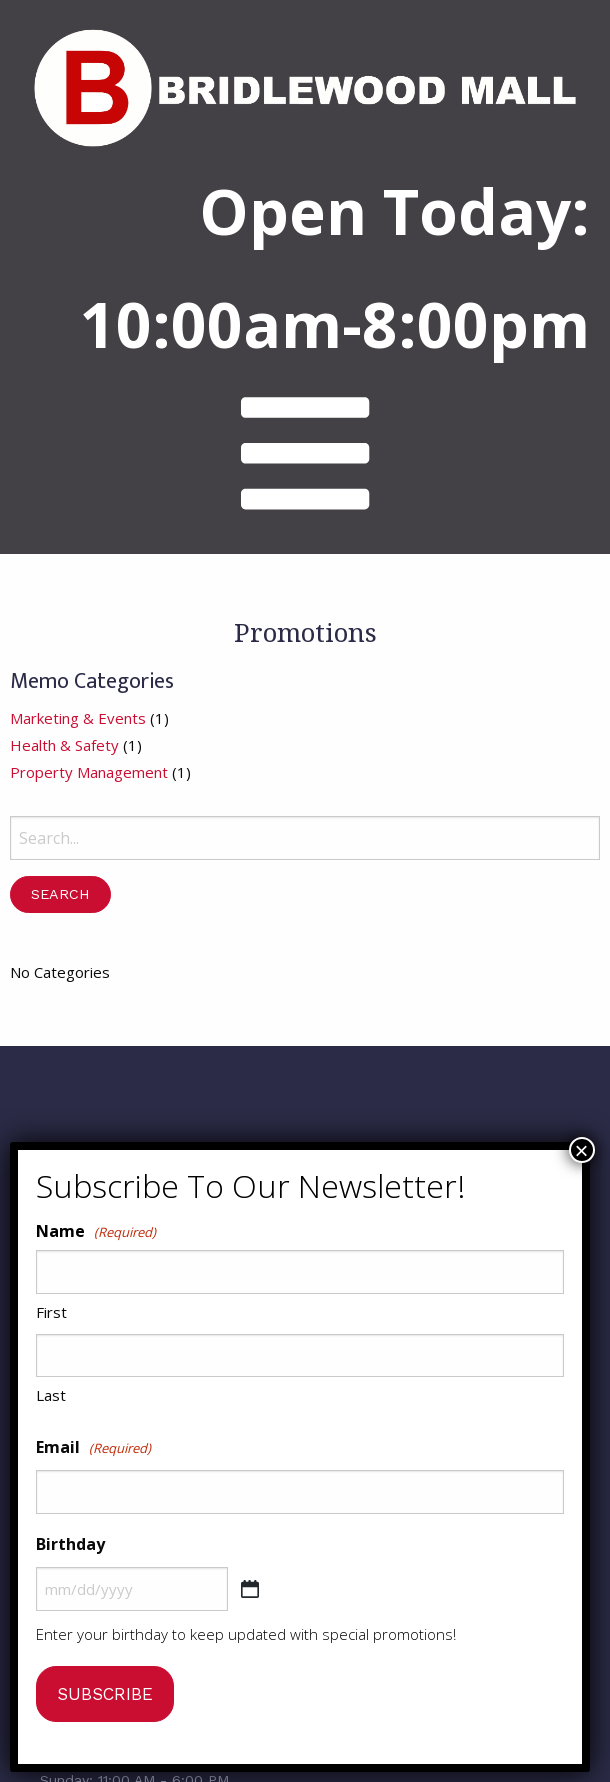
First (51, 1312)
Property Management (89, 787)
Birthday (70, 1544)
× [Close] (581, 1150)
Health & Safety (64, 760)
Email (93, 1448)
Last (51, 1395)
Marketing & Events (78, 733)
